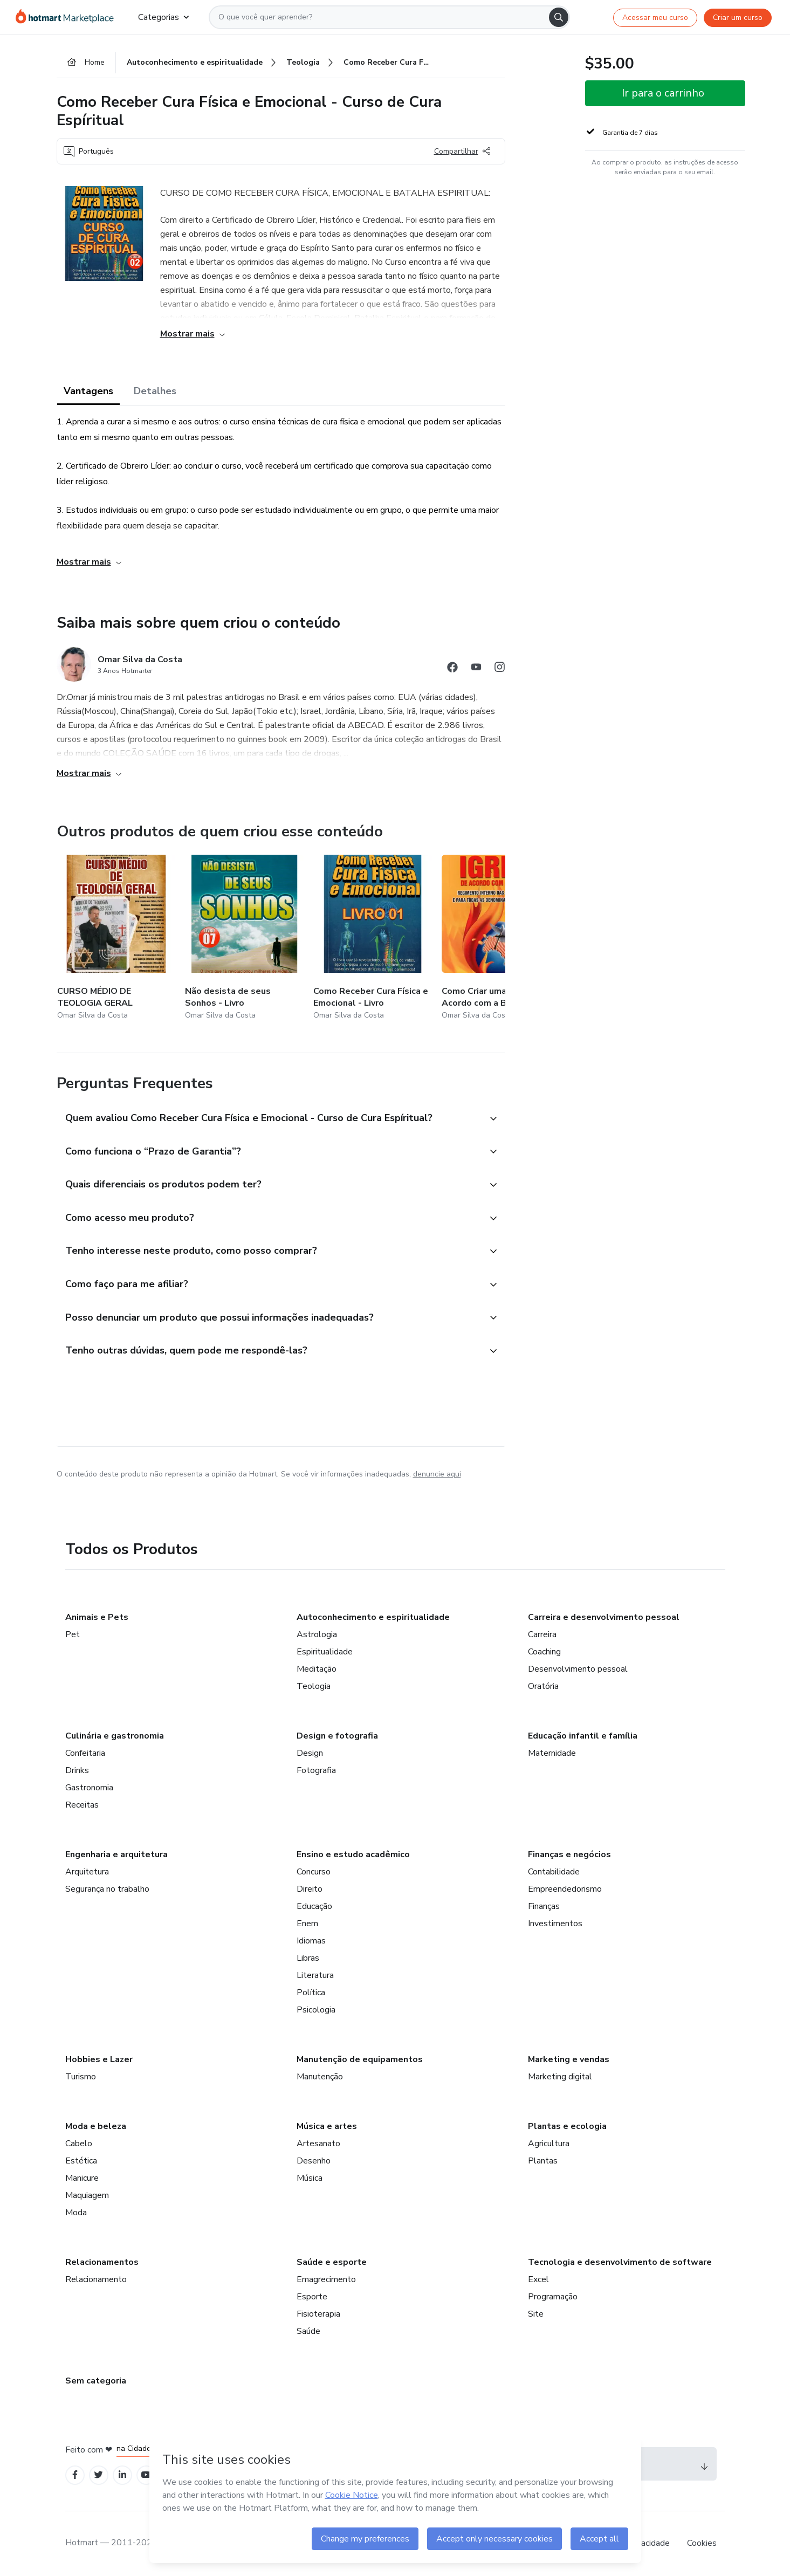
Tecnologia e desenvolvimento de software (620, 2262)
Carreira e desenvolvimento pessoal (603, 1617)
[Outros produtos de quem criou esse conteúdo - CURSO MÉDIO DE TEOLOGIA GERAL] (116, 938)
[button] (269, 1119)
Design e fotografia (337, 1736)
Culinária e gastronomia (114, 1736)
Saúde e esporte (332, 2262)
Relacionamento (96, 2279)
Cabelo (78, 2143)
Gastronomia (89, 1788)
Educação (314, 1906)
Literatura (315, 1975)
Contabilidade (554, 1872)
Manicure (82, 2178)
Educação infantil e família (582, 1736)
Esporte (312, 2297)
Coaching (544, 1652)
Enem (307, 1923)
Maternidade (552, 1753)
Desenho (314, 2161)
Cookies (702, 2543)
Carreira (542, 1634)
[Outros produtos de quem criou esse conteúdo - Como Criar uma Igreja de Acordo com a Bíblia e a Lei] (501, 938)
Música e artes (327, 2126)
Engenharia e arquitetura (116, 1854)
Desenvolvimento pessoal (578, 1669)
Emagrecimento (326, 2279)
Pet (72, 1634)
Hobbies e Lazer (99, 2059)
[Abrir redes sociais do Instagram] (499, 669)
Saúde (308, 2331)
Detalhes (155, 390)
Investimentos (555, 1923)
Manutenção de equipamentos (360, 2059)
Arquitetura (87, 1872)
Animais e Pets (96, 1617)
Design (310, 1753)
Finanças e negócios (569, 1854)
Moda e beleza (95, 2126)
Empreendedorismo (565, 1889)
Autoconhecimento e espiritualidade (373, 1617)
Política (311, 1992)
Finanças (544, 1906)
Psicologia (316, 2010)
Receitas (82, 1805)
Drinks (77, 1770)
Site (536, 2314)
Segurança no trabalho (107, 1889)
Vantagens (88, 390)
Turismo (80, 2077)
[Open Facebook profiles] (75, 2475)
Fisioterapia (318, 2314)
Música (309, 2178)
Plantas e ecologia (567, 2126)
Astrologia (317, 1634)
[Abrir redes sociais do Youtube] (476, 669)
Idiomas (311, 1941)
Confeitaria (85, 1753)
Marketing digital (560, 2077)
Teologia (314, 1686)
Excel (538, 2279)
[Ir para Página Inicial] (68, 17)
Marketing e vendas (568, 2059)
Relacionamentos (102, 2262)
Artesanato (318, 2143)
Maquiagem (87, 2195)
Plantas (543, 2161)
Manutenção (320, 2077)
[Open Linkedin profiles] (122, 2475)
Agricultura (548, 2143)
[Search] (558, 17)
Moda (76, 2212)
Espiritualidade (325, 1652)
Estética (81, 2161)
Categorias (163, 17)
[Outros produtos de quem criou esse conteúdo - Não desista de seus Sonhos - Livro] (244, 938)
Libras (308, 1958)
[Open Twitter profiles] (98, 2475)
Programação (553, 2297)
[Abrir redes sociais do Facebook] (452, 669)
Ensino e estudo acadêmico (353, 1854)
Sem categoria (95, 2381)
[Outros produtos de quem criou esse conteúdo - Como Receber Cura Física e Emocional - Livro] (372, 938)
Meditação (316, 1669)
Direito (309, 1889)
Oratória (543, 1686)
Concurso (314, 1872)
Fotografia (316, 1770)
